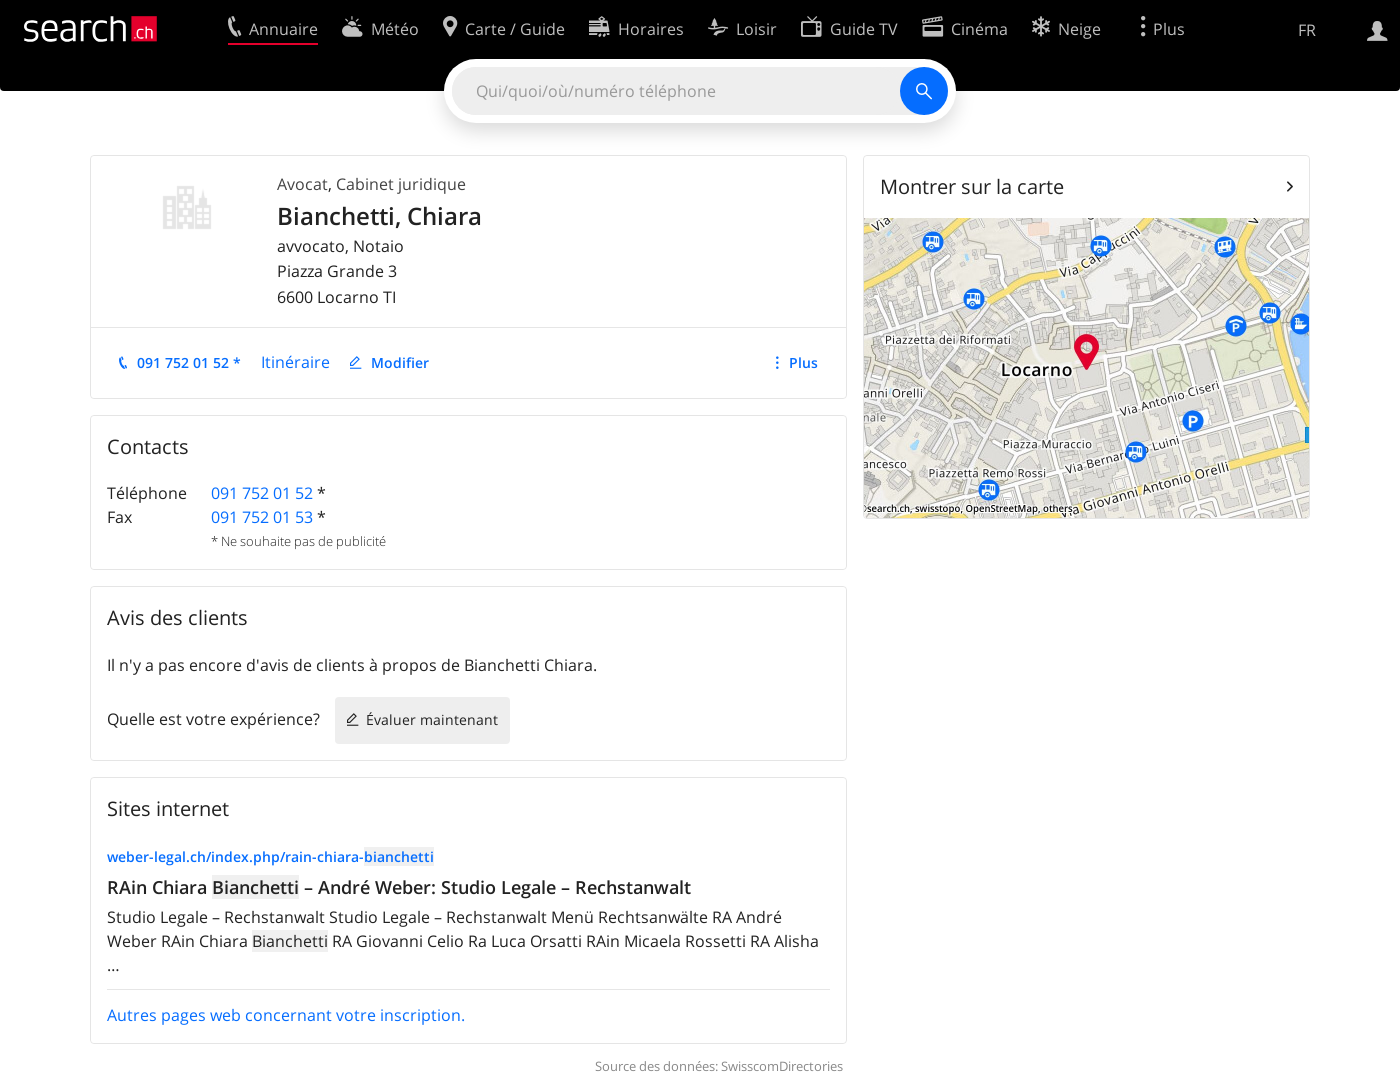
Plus (803, 362)
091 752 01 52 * (189, 362)
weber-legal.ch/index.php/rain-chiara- (270, 856)
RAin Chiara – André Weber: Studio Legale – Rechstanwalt (399, 887)
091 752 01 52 (262, 493)
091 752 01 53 (262, 517)
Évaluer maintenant (432, 719)
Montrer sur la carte (972, 186)
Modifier (400, 362)
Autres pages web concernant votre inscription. (286, 1015)
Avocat (302, 184)
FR (1307, 30)
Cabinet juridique (401, 184)
